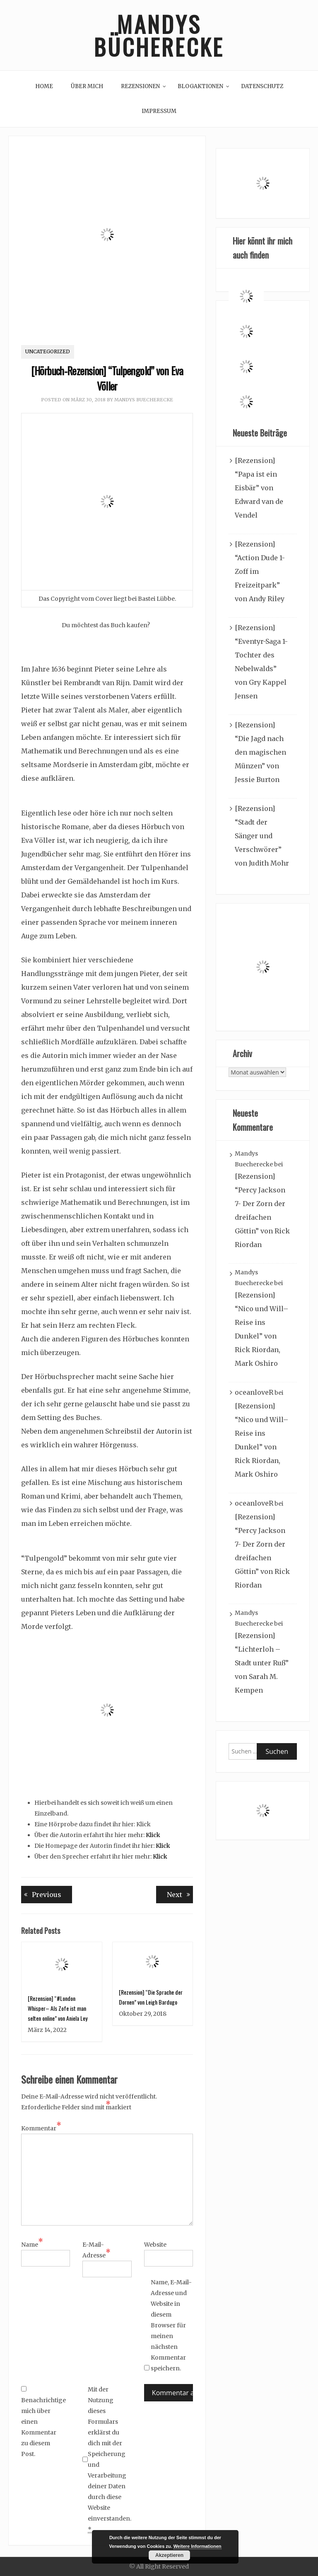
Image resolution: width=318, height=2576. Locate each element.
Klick (153, 1835)
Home (44, 86)
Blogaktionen (200, 86)
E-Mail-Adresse (96, 2250)
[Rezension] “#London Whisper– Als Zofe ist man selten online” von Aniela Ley (57, 2008)
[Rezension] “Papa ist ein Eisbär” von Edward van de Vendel (259, 487)
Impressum (159, 111)
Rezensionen (140, 86)
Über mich (87, 86)
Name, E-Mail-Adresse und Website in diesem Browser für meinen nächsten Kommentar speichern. (171, 2325)
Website (155, 2244)
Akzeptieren (169, 2555)
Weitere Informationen (197, 2546)
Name (32, 2244)
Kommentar (41, 2128)
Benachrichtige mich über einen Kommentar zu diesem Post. (42, 2422)
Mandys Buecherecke (143, 400)
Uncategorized (47, 351)
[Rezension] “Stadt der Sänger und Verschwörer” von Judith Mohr (262, 835)
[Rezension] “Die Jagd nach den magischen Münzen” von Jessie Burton (260, 752)
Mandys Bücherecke (159, 35)
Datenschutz (262, 86)
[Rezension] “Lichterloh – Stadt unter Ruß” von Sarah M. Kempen (262, 1662)
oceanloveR (254, 1392)
